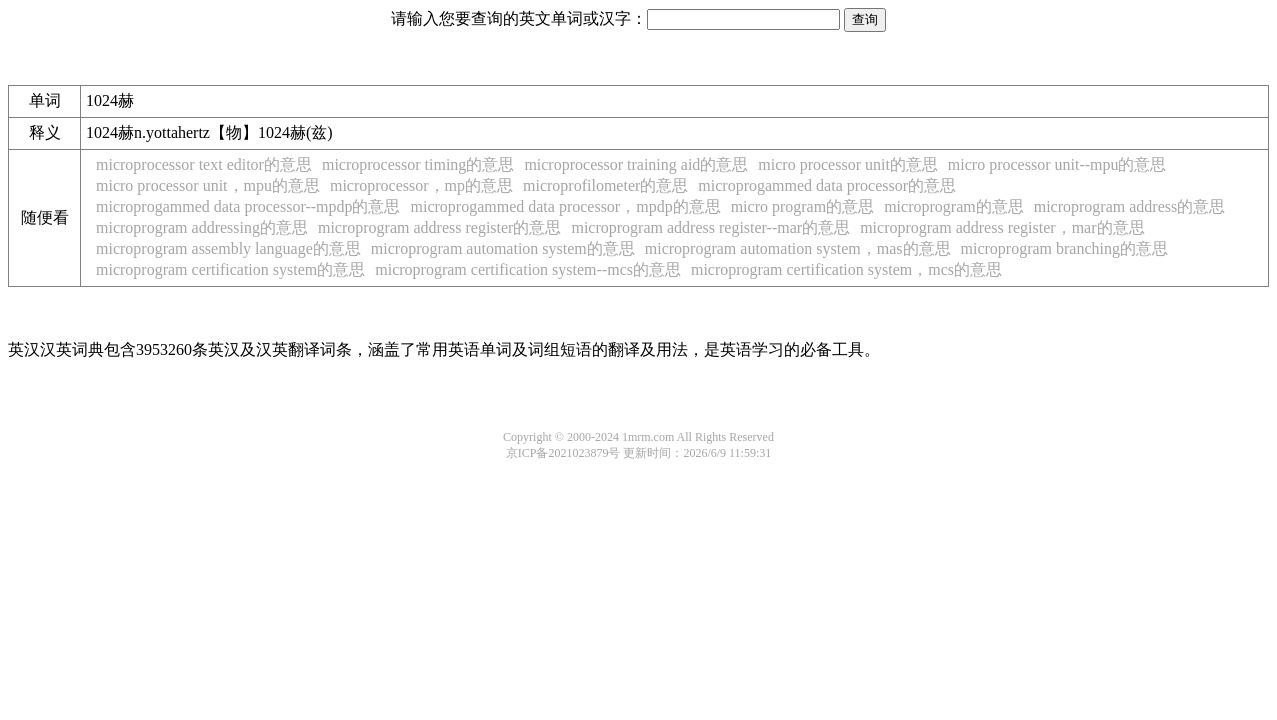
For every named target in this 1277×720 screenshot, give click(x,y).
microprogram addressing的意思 (202, 227)
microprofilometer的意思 (605, 185)
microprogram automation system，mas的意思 (798, 248)
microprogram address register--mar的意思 (710, 227)
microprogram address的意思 (1130, 206)
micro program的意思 (803, 206)
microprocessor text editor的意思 (204, 164)
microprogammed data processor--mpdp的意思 (248, 206)
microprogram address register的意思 (439, 227)
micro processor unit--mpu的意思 (1057, 164)
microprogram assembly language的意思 (228, 248)
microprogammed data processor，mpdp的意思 (565, 206)
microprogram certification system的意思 (230, 269)
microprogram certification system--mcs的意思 (528, 269)
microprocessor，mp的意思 (421, 185)
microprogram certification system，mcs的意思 (846, 269)
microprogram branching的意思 (1065, 248)
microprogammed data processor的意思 (827, 185)
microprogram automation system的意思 (503, 248)
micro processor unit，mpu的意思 (208, 185)
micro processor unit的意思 (848, 164)
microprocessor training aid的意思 (636, 164)
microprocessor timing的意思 (418, 164)
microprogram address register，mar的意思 (1002, 227)
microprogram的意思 (954, 206)
